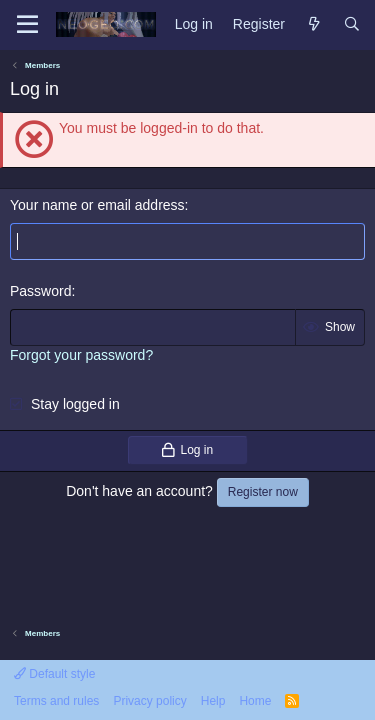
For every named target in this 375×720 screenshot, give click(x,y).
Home (255, 701)
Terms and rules (56, 701)
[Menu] (27, 25)
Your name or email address (97, 205)
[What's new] (314, 25)
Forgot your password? (81, 355)
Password (40, 291)
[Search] (352, 25)
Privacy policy (149, 701)
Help (213, 701)
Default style (54, 674)
